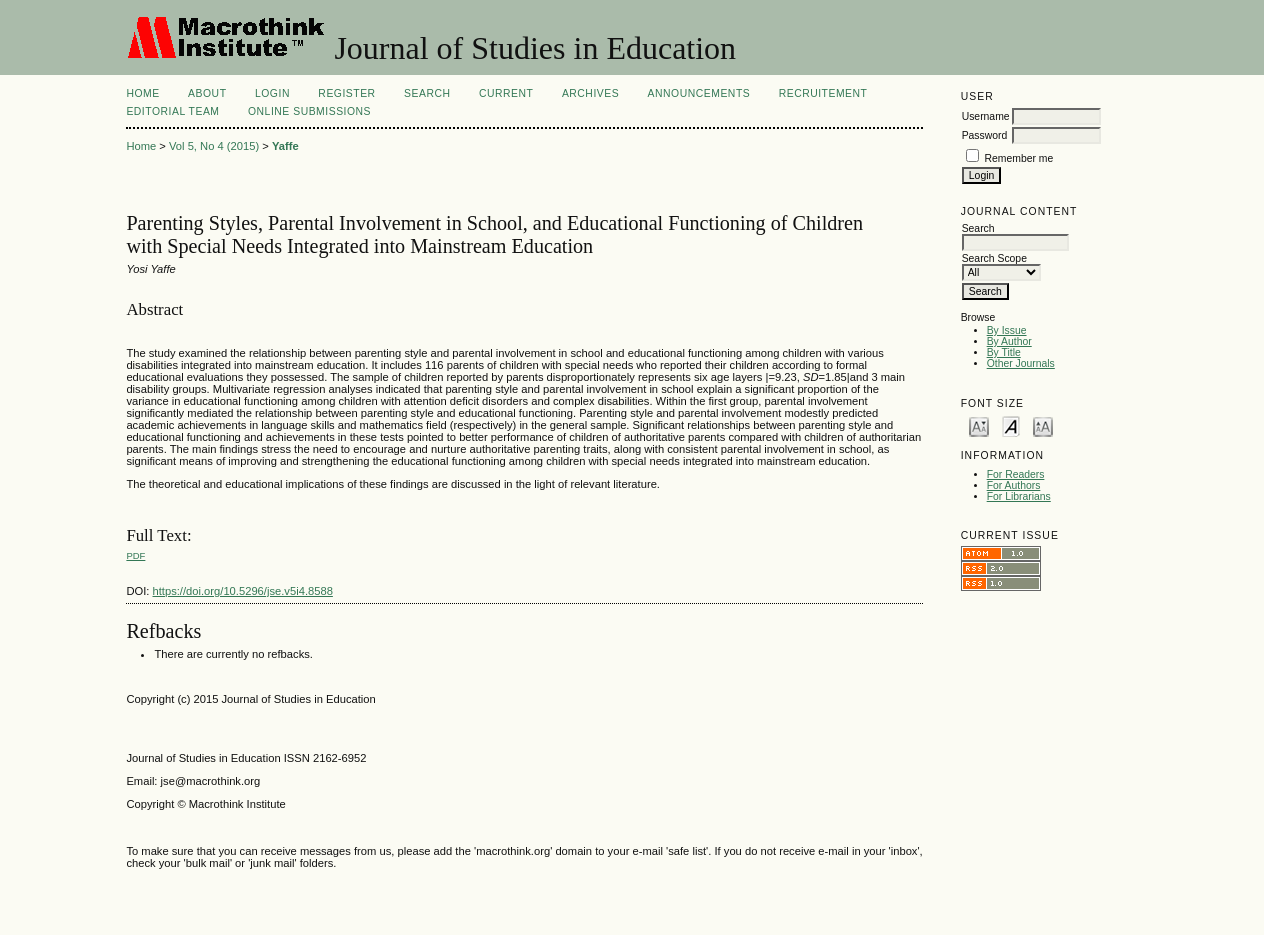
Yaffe (285, 146)
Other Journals (1021, 363)
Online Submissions (309, 111)
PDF (135, 555)
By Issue (1007, 330)
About (207, 93)
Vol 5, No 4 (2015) (214, 146)
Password (985, 135)
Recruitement (823, 93)
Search (427, 93)
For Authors (1014, 485)
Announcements (699, 93)
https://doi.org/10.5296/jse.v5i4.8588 (243, 591)
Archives (590, 93)
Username (986, 116)
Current (506, 93)
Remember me (1019, 158)
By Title (1004, 352)
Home (142, 93)
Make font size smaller (979, 425)
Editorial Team (172, 111)
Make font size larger (1043, 425)
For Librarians (1019, 496)
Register (346, 93)
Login (272, 93)
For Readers (1016, 474)
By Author (1009, 341)
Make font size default (1011, 425)
